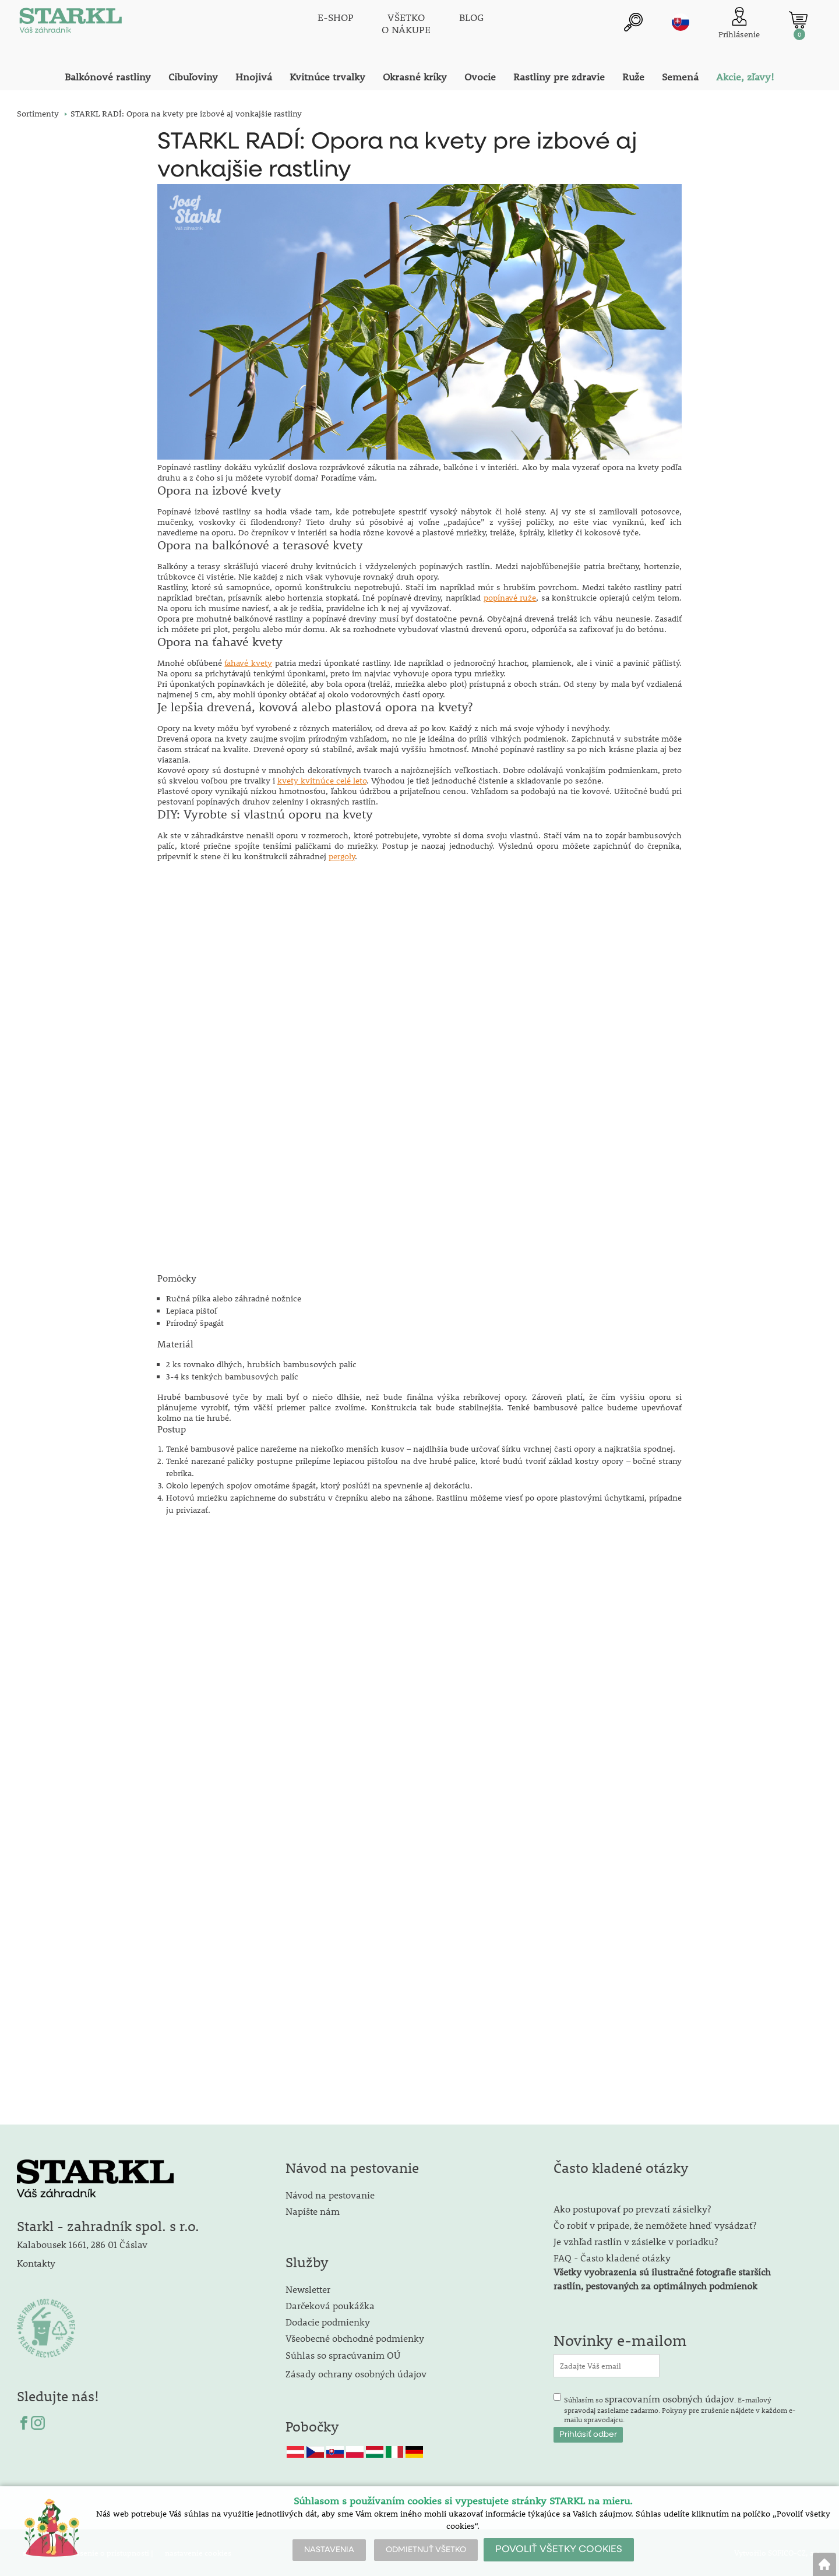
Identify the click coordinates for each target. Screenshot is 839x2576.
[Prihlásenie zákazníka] (739, 23)
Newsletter (307, 2288)
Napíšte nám (312, 2210)
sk (680, 21)
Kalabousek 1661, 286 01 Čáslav (82, 2244)
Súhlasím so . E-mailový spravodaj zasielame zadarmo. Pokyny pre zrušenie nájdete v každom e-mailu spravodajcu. (680, 2407)
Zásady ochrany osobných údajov (357, 2373)
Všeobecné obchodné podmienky (354, 2337)
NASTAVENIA (329, 2550)
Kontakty (36, 2262)
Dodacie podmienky (327, 2321)
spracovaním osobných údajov (669, 2398)
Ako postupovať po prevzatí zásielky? (632, 2208)
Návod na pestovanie (330, 2194)
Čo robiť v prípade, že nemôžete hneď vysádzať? (655, 2224)
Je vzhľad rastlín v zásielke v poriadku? (636, 2241)
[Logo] (69, 23)
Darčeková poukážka (330, 2305)
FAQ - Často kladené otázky (612, 2257)
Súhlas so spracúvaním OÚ (342, 2354)
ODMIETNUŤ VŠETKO (426, 2550)
